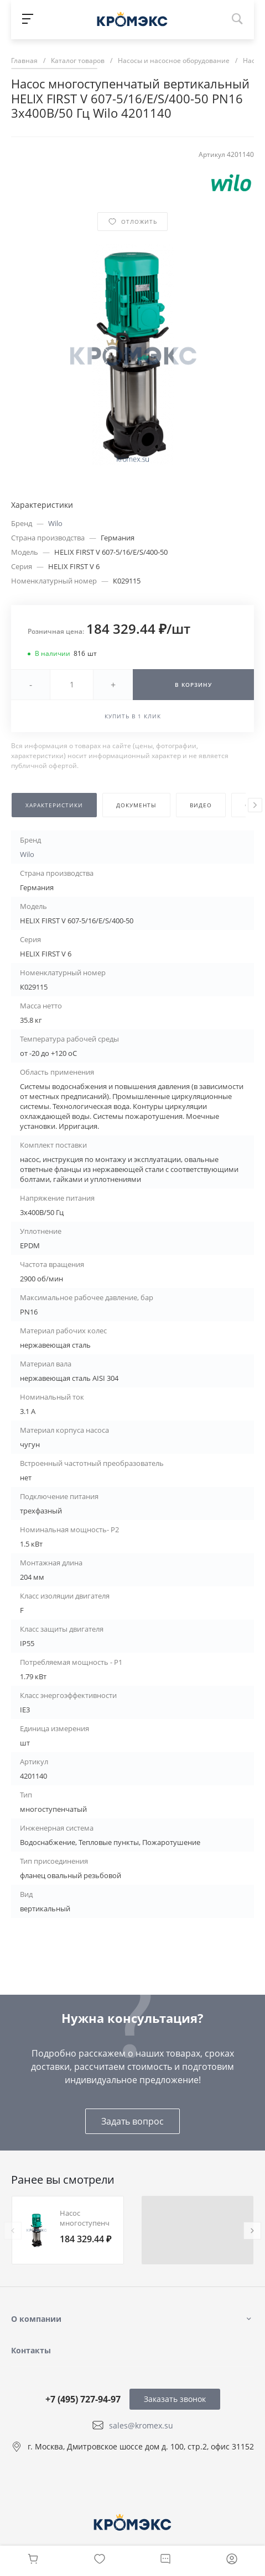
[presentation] (255, 805)
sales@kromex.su (141, 2425)
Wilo (55, 523)
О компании (36, 2319)
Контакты (31, 2350)
